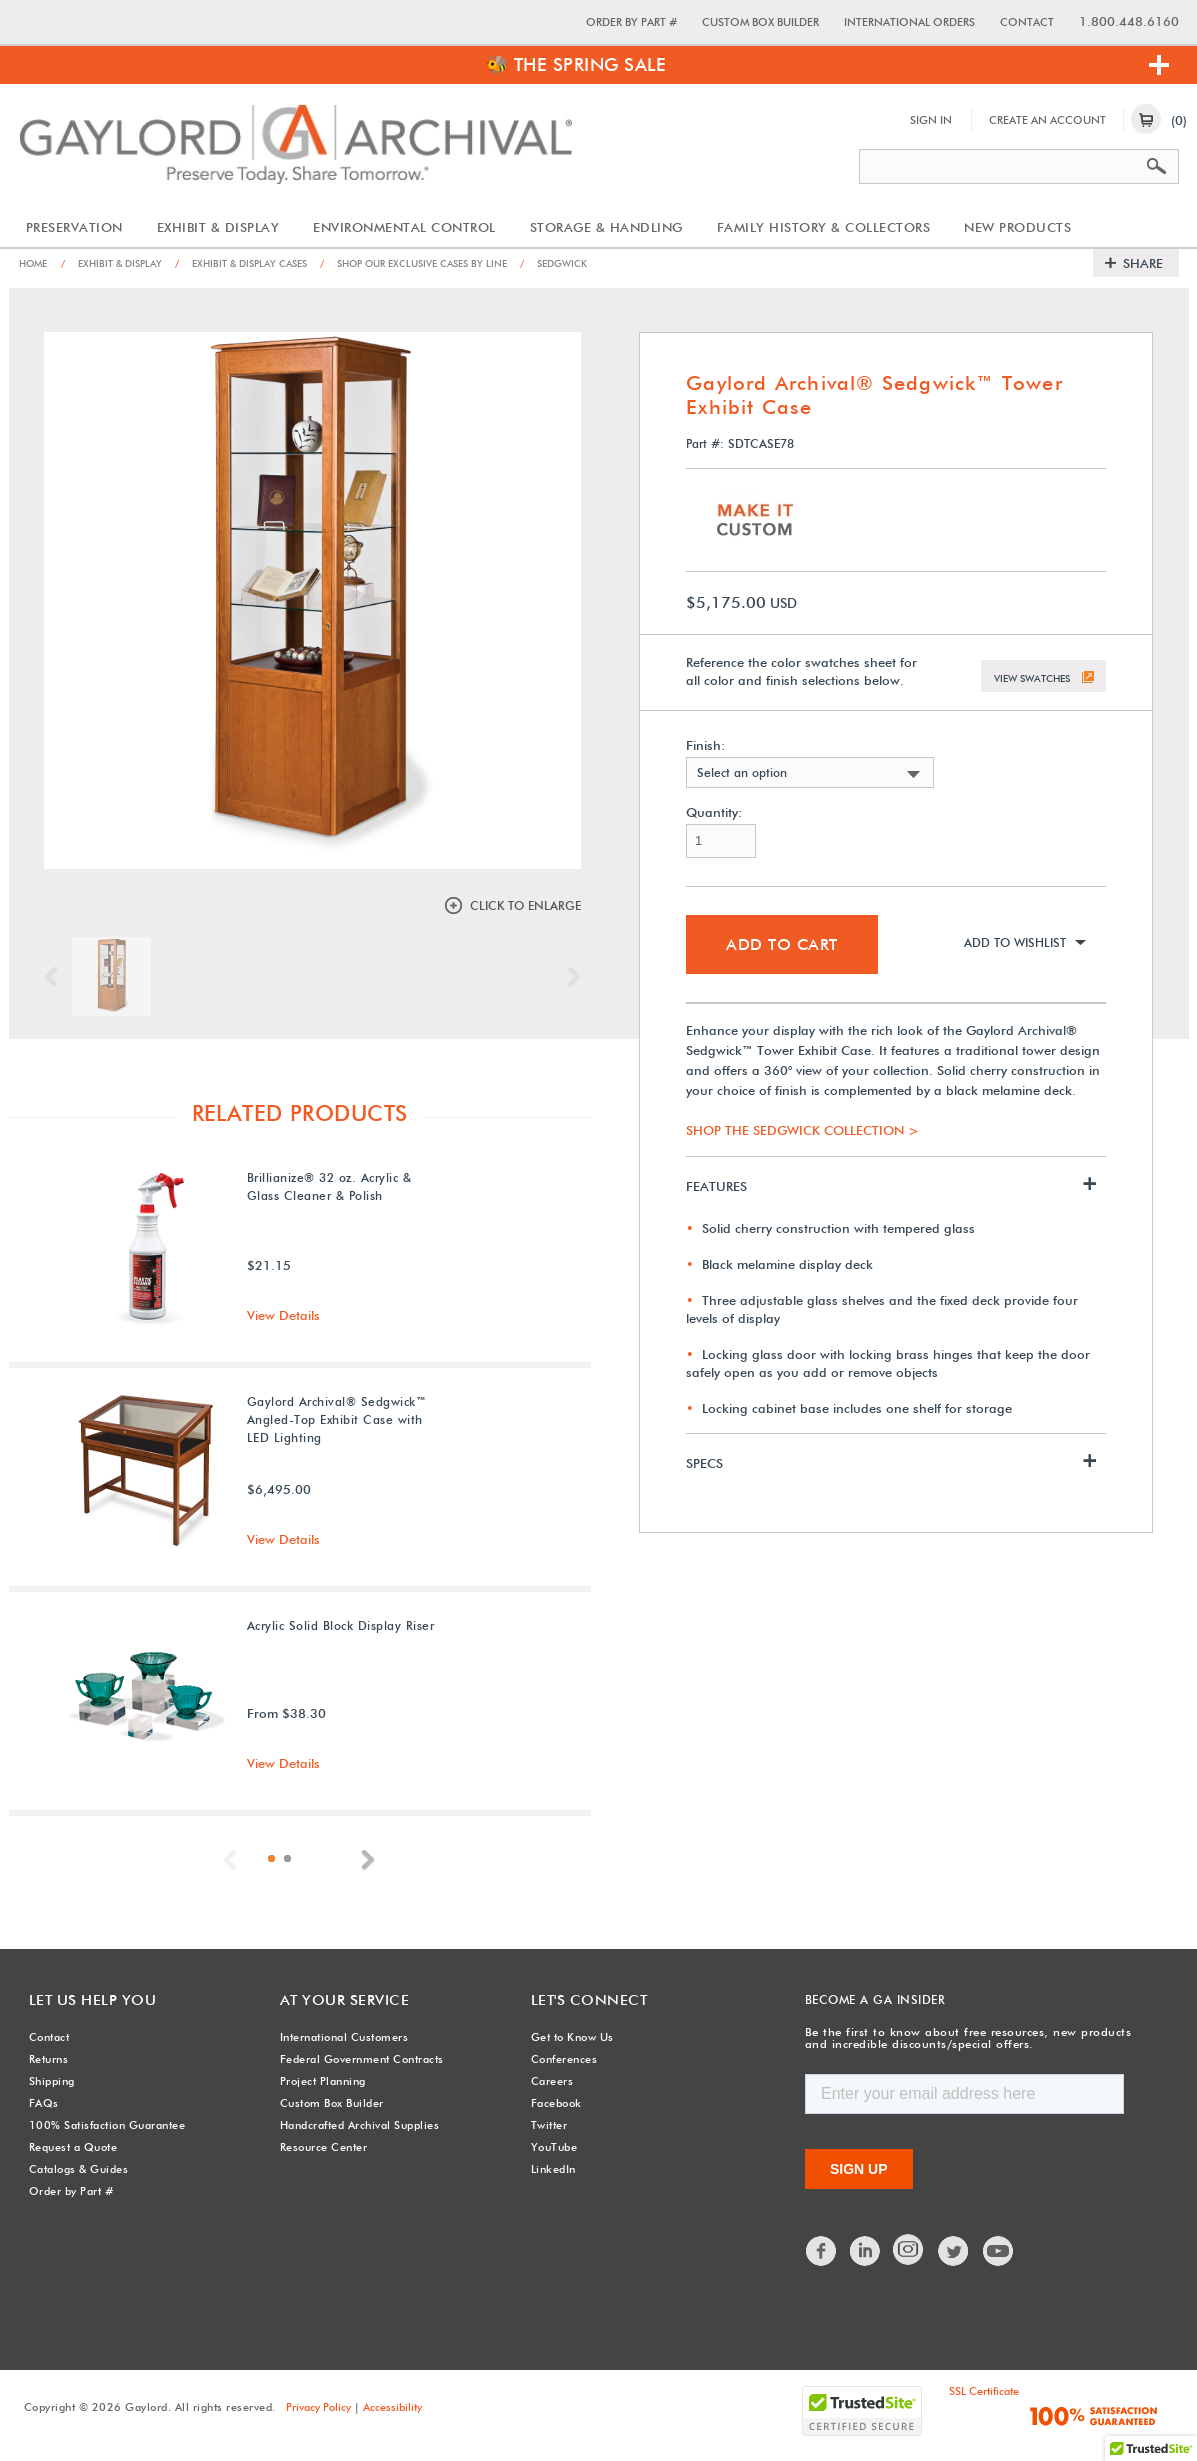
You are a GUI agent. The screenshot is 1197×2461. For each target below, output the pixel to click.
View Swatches (1032, 670)
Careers (552, 2079)
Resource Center (324, 2145)
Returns (49, 2057)
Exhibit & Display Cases (263, 263)
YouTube (554, 2145)
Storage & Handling (606, 227)
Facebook (556, 2101)
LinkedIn (553, 2167)
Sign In (931, 120)
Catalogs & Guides (79, 2167)
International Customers (344, 2035)
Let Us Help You (82, 1998)
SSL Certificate (984, 2388)
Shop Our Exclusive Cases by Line (455, 263)
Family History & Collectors (824, 227)
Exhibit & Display (218, 227)
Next (569, 976)
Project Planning (323, 2079)
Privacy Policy (318, 2404)
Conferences (564, 2057)
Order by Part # (631, 22)
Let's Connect (580, 1998)
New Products (1017, 227)
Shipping (52, 2079)
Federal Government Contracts (362, 2057)
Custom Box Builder (760, 22)
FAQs (44, 2101)
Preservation (74, 227)
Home (35, 263)
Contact (1027, 22)
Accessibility (392, 2404)
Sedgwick (611, 263)
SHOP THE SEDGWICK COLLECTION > (802, 1126)
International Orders (909, 22)
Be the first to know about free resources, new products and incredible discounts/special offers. (962, 2036)
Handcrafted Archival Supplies (360, 2123)
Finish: (705, 741)
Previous (56, 976)
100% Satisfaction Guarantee (107, 2123)
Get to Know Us (572, 2035)
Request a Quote (73, 2145)
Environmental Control (404, 227)
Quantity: (714, 808)
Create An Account (1047, 120)
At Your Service (334, 1998)
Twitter (549, 2123)
